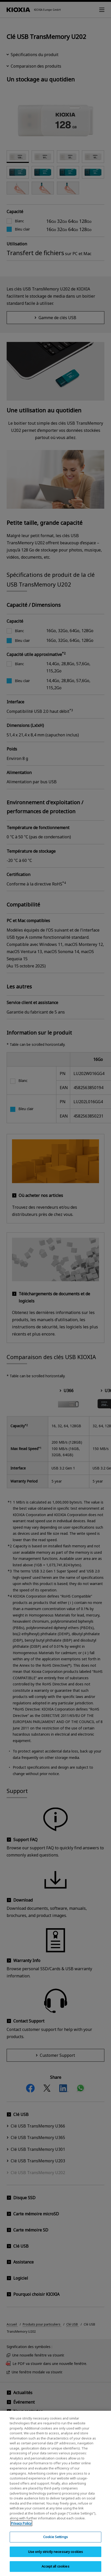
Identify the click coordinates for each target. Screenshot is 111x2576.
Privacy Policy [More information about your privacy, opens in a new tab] (21, 2527)
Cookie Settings (55, 2541)
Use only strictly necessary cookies (55, 2556)
